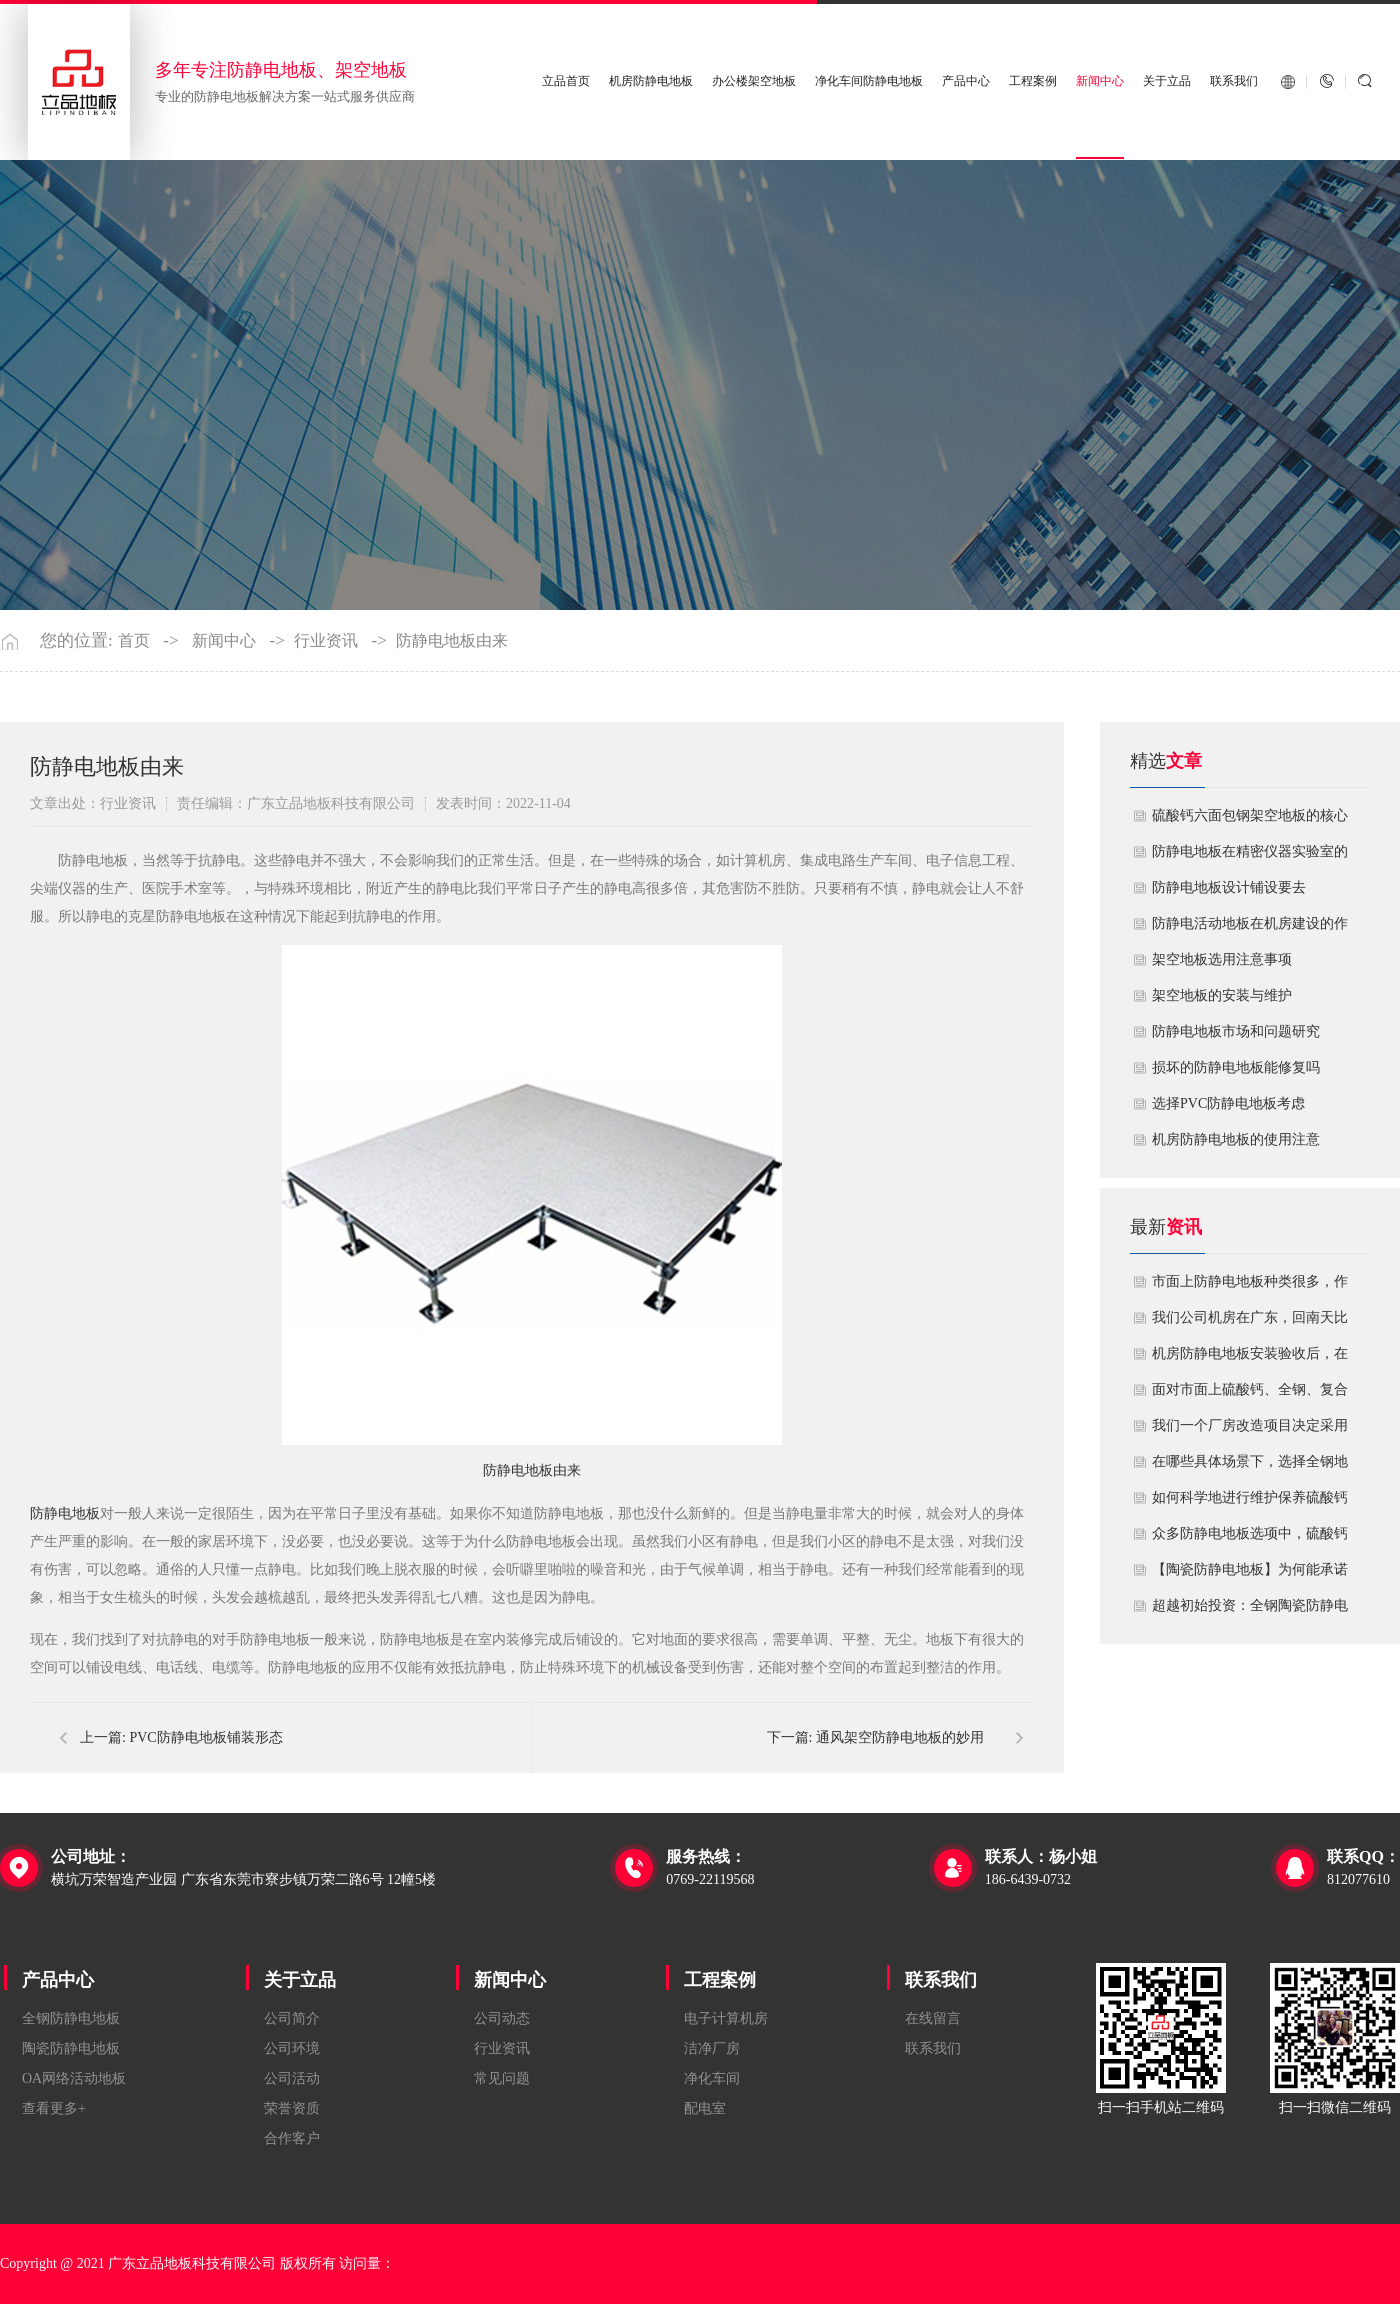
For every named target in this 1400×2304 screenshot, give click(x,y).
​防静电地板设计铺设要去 (1229, 887)
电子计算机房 (726, 2018)
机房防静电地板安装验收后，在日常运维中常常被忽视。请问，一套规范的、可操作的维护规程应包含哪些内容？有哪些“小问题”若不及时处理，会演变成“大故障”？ (1250, 1359)
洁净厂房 (712, 2048)
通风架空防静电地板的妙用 (900, 1737)
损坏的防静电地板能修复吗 (1236, 1067)
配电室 (705, 2108)
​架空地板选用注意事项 (1222, 959)
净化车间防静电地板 (869, 81)
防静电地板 (65, 1513)
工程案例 (1033, 81)
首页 (134, 641)
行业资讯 (326, 641)
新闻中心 (1100, 81)
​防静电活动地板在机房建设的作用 (1250, 929)
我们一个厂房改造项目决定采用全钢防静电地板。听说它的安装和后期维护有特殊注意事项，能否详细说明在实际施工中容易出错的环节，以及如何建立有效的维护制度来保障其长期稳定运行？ (1250, 1431)
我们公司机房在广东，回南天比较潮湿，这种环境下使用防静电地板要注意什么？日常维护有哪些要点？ (1250, 1323)
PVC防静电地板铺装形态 (205, 1737)
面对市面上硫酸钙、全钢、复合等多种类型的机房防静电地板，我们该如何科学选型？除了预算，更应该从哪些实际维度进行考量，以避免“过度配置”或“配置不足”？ (1250, 1395)
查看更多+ (54, 2108)
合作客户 (292, 2138)
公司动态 (502, 2018)
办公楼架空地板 (754, 81)
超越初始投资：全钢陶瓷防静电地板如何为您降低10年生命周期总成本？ (1250, 1611)
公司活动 (292, 2078)
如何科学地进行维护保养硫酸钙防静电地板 (1250, 1503)
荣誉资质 (292, 2108)
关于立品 (1167, 81)
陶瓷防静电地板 (71, 2048)
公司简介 (292, 2018)
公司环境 (292, 2048)
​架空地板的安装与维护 (1222, 995)
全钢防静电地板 (71, 2018)
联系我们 (1234, 81)
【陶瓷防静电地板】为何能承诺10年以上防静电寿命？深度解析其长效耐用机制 (1250, 1575)
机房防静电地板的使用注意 (1236, 1139)
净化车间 (712, 2078)
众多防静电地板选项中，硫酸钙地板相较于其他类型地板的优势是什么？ (1250, 1539)
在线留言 (933, 2018)
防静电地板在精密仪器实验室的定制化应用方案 (1250, 857)
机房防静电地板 (652, 81)
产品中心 (966, 81)
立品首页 (567, 81)
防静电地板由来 (452, 641)
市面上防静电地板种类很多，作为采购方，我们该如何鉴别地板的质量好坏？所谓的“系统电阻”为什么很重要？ (1250, 1287)
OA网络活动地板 (74, 2078)
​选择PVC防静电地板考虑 (1228, 1103)
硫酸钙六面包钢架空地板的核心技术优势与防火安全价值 (1250, 821)
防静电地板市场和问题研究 (1236, 1031)
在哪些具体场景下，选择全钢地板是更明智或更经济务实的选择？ (1250, 1467)
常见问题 (502, 2078)
